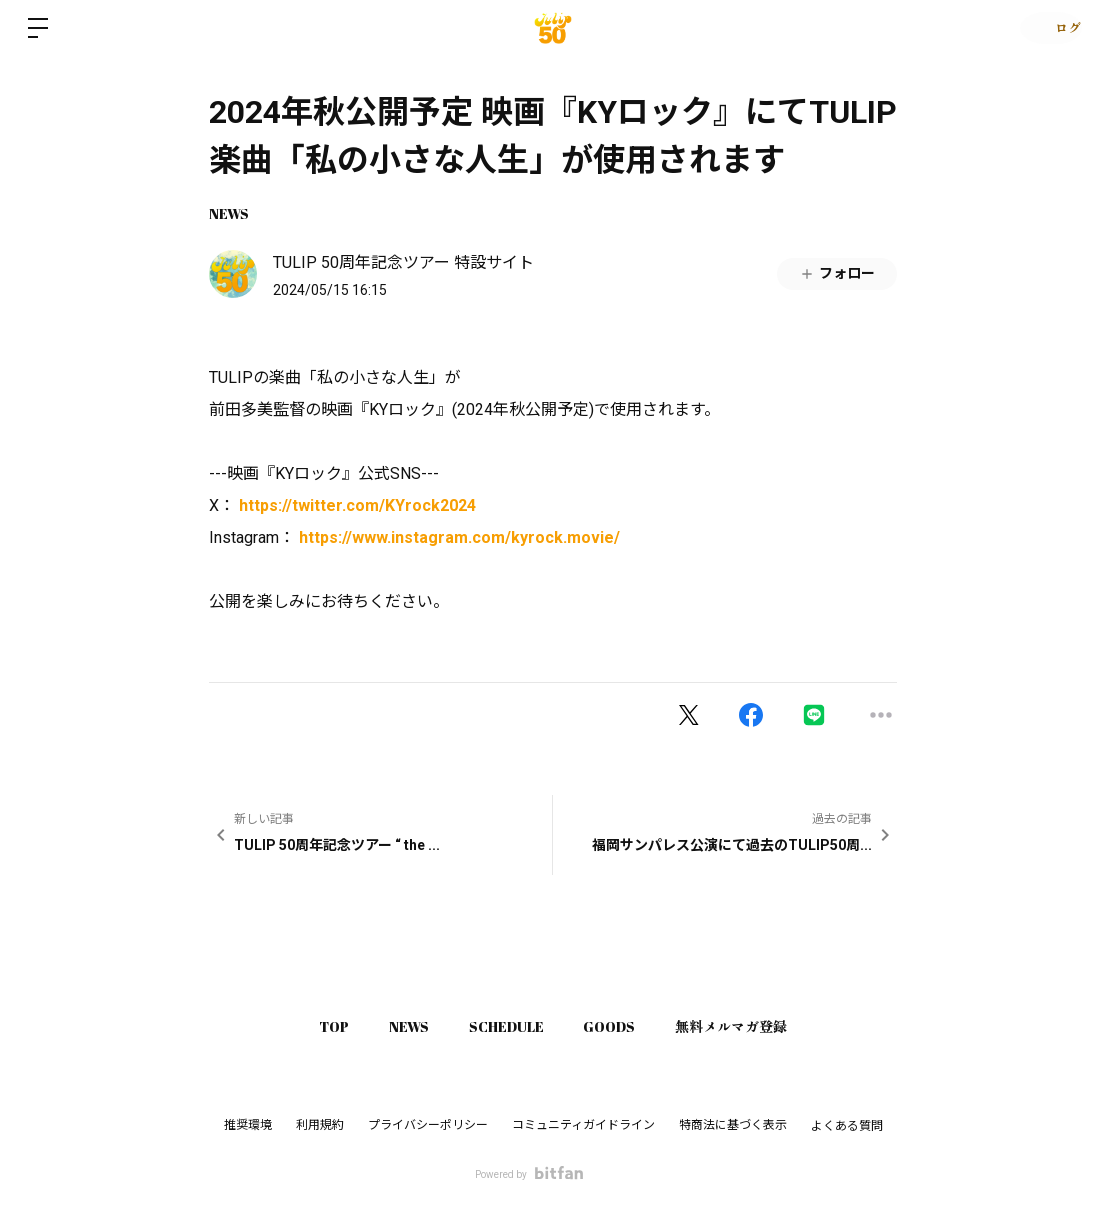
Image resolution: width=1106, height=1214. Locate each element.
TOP (314, 1026)
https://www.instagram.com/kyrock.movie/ (459, 537)
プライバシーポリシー (428, 1125)
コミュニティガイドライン (583, 1125)
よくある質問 (847, 1126)
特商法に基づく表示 (733, 1125)
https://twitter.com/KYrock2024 (357, 505)
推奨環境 (248, 1125)
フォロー (837, 273)
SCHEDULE (506, 1026)
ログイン (1046, 28)
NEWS (229, 213)
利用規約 (320, 1125)
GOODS (620, 1026)
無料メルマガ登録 (752, 1026)
